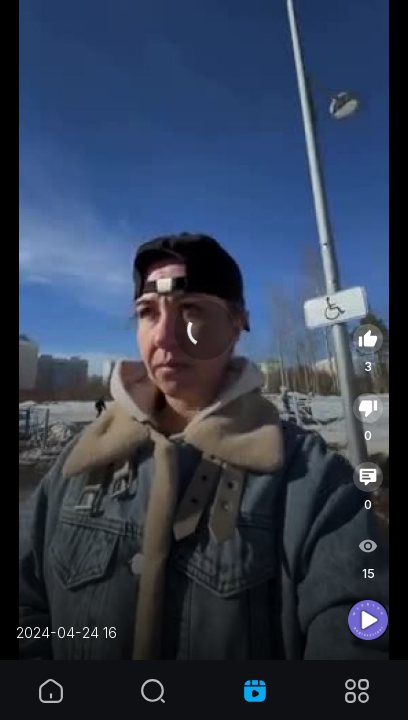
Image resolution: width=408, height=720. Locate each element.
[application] (204, 330)
